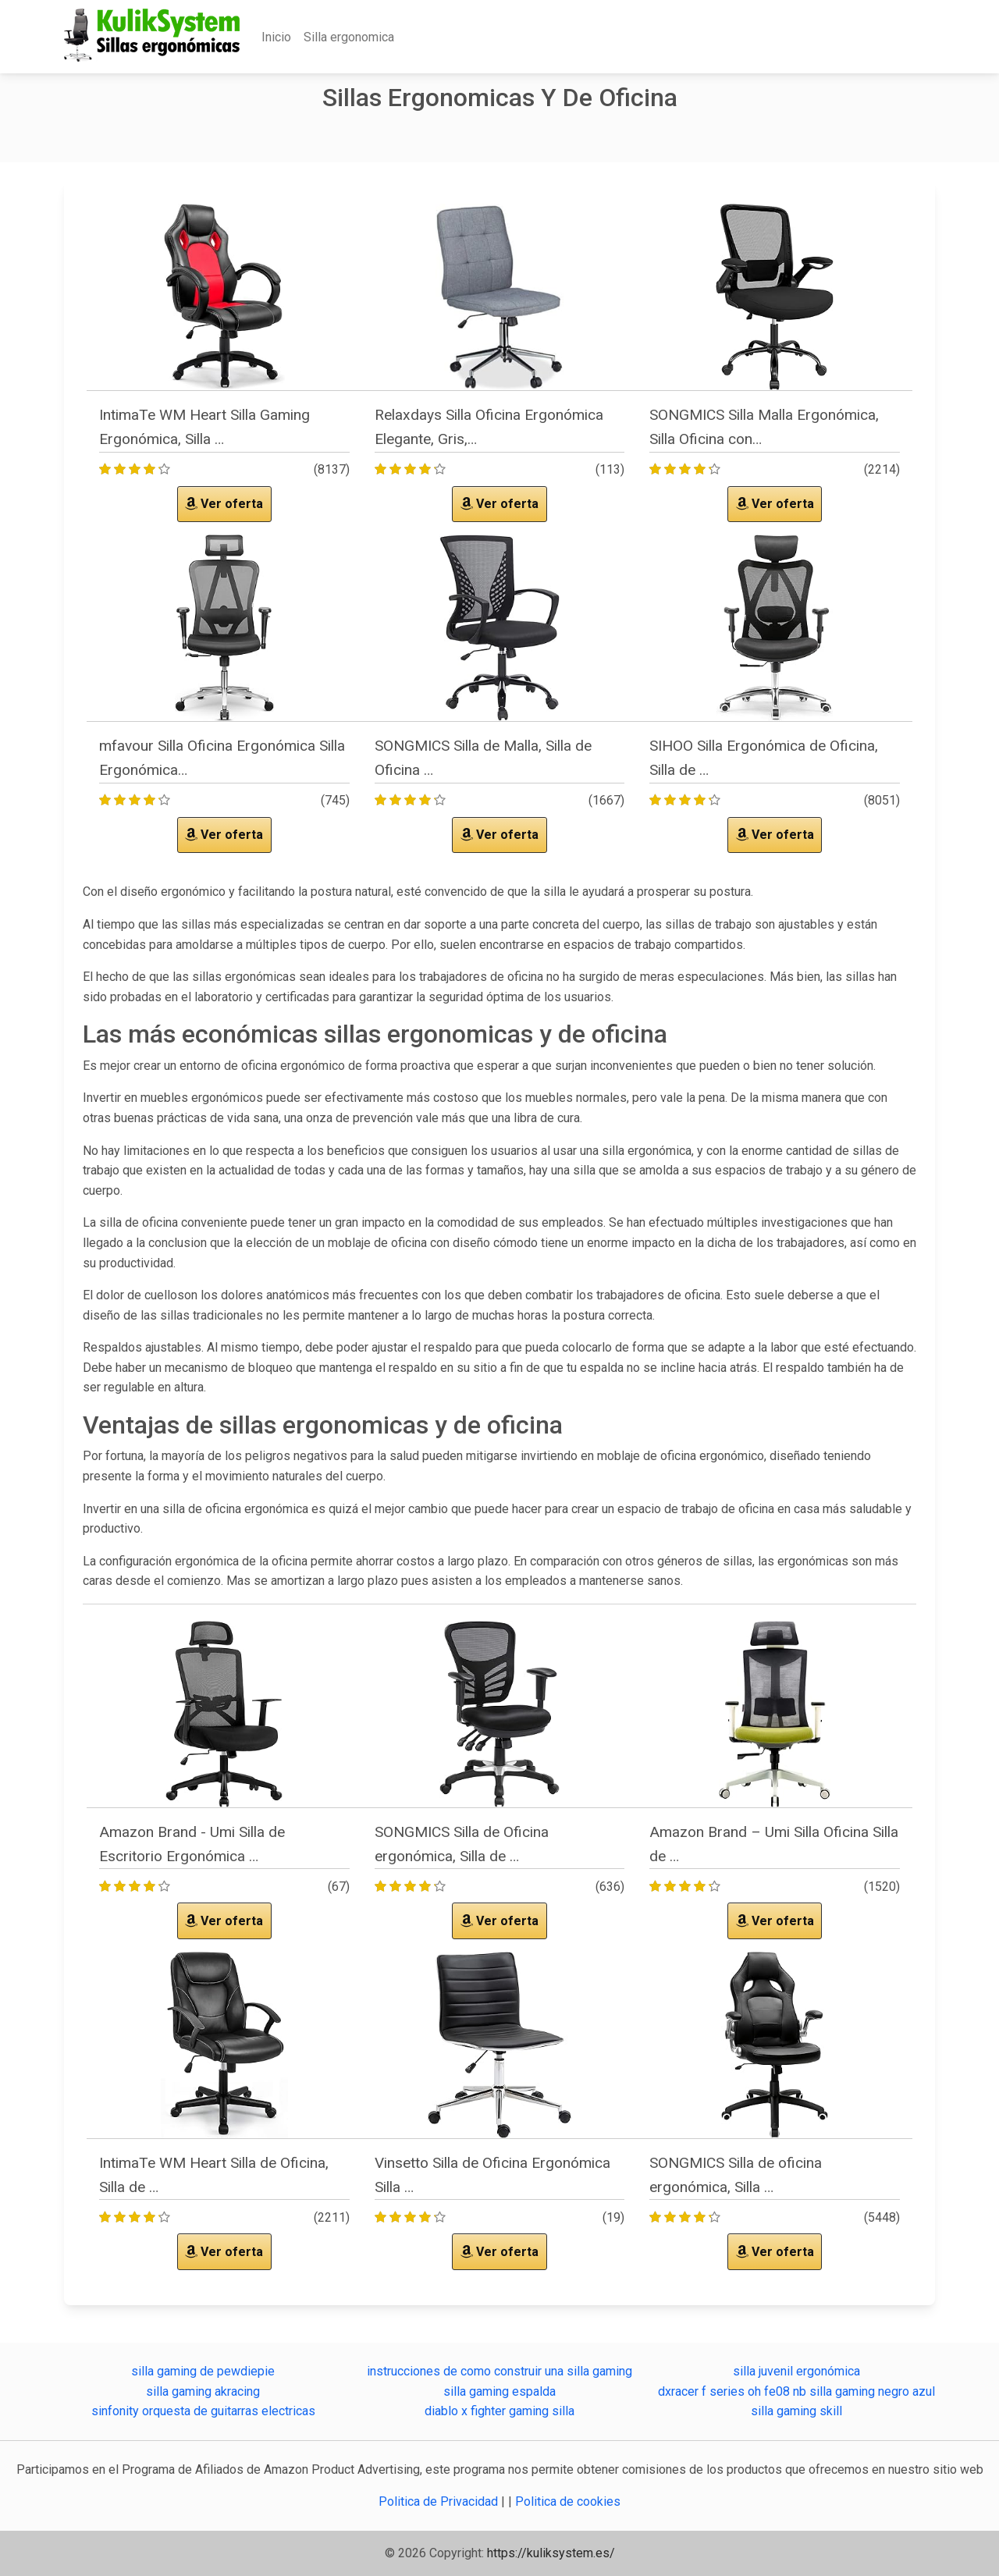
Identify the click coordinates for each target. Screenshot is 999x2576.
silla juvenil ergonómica (796, 2371)
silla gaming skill (796, 2411)
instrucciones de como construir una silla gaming (499, 2371)
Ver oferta (224, 503)
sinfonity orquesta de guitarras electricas (203, 2411)
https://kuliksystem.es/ (551, 2553)
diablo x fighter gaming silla (499, 2411)
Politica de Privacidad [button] (440, 2501)
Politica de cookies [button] (567, 2501)
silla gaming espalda (499, 2391)
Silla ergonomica (349, 37)
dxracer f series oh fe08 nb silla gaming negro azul (796, 2391)
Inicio (276, 37)
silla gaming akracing (203, 2391)
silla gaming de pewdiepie (203, 2371)
